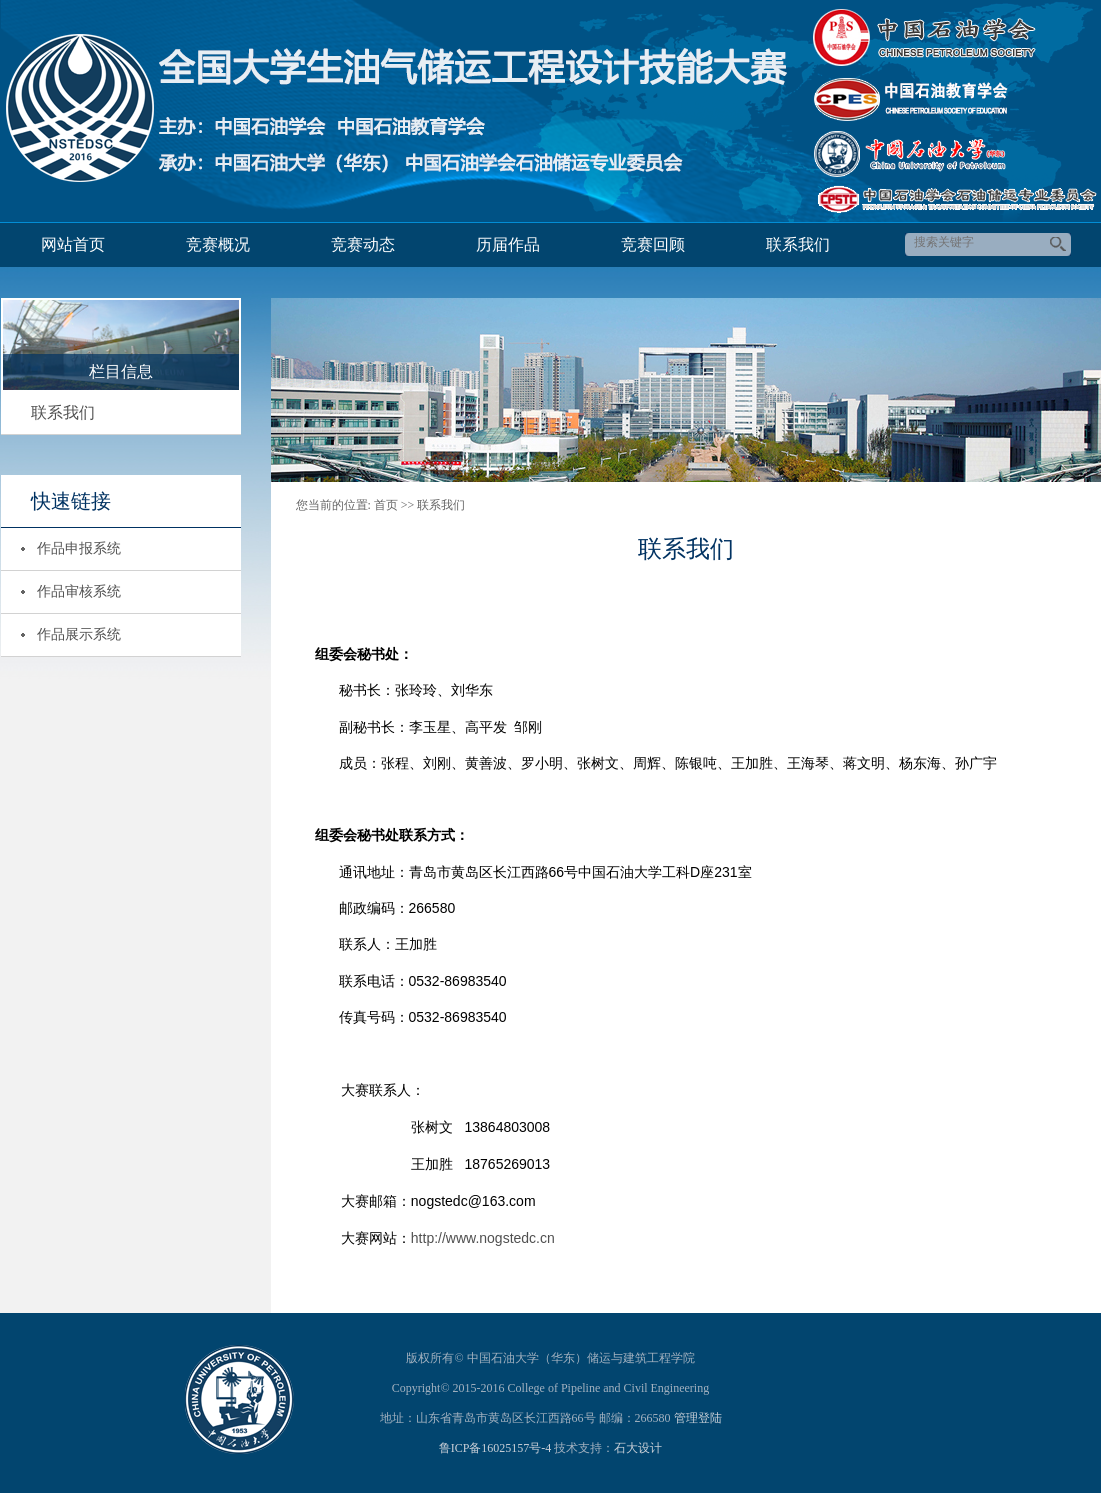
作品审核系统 (79, 591)
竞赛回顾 (653, 244)
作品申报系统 (79, 548)
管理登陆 (698, 1418)
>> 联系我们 (433, 505)
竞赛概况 (218, 244)
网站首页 (73, 244)
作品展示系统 (79, 634)
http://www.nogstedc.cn (483, 1238)
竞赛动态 (363, 244)
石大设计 (638, 1448)
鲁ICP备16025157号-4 (495, 1448)
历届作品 (508, 244)
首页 (386, 505)
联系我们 (798, 244)
